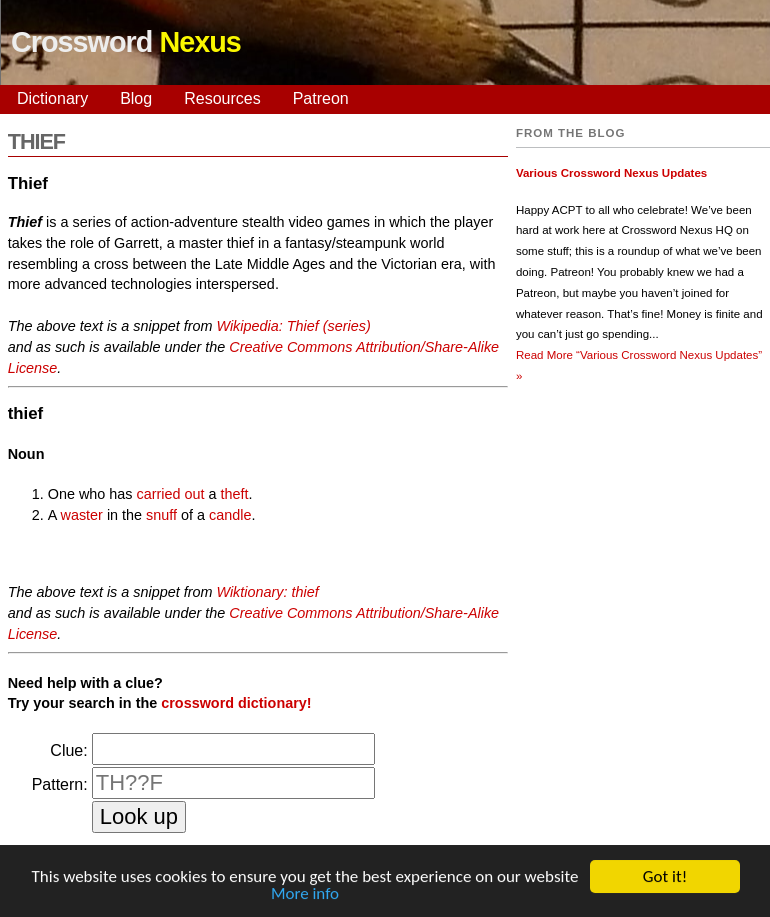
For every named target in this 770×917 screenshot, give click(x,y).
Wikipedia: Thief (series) (293, 326)
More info (305, 894)
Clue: (68, 750)
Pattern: (60, 784)
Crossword (126, 42)
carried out (170, 494)
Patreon (321, 98)
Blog (136, 98)
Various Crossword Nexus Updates (611, 173)
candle (230, 515)
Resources (222, 98)
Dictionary (52, 98)
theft (234, 494)
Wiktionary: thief (267, 592)
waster (82, 515)
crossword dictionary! (236, 703)
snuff (161, 515)
